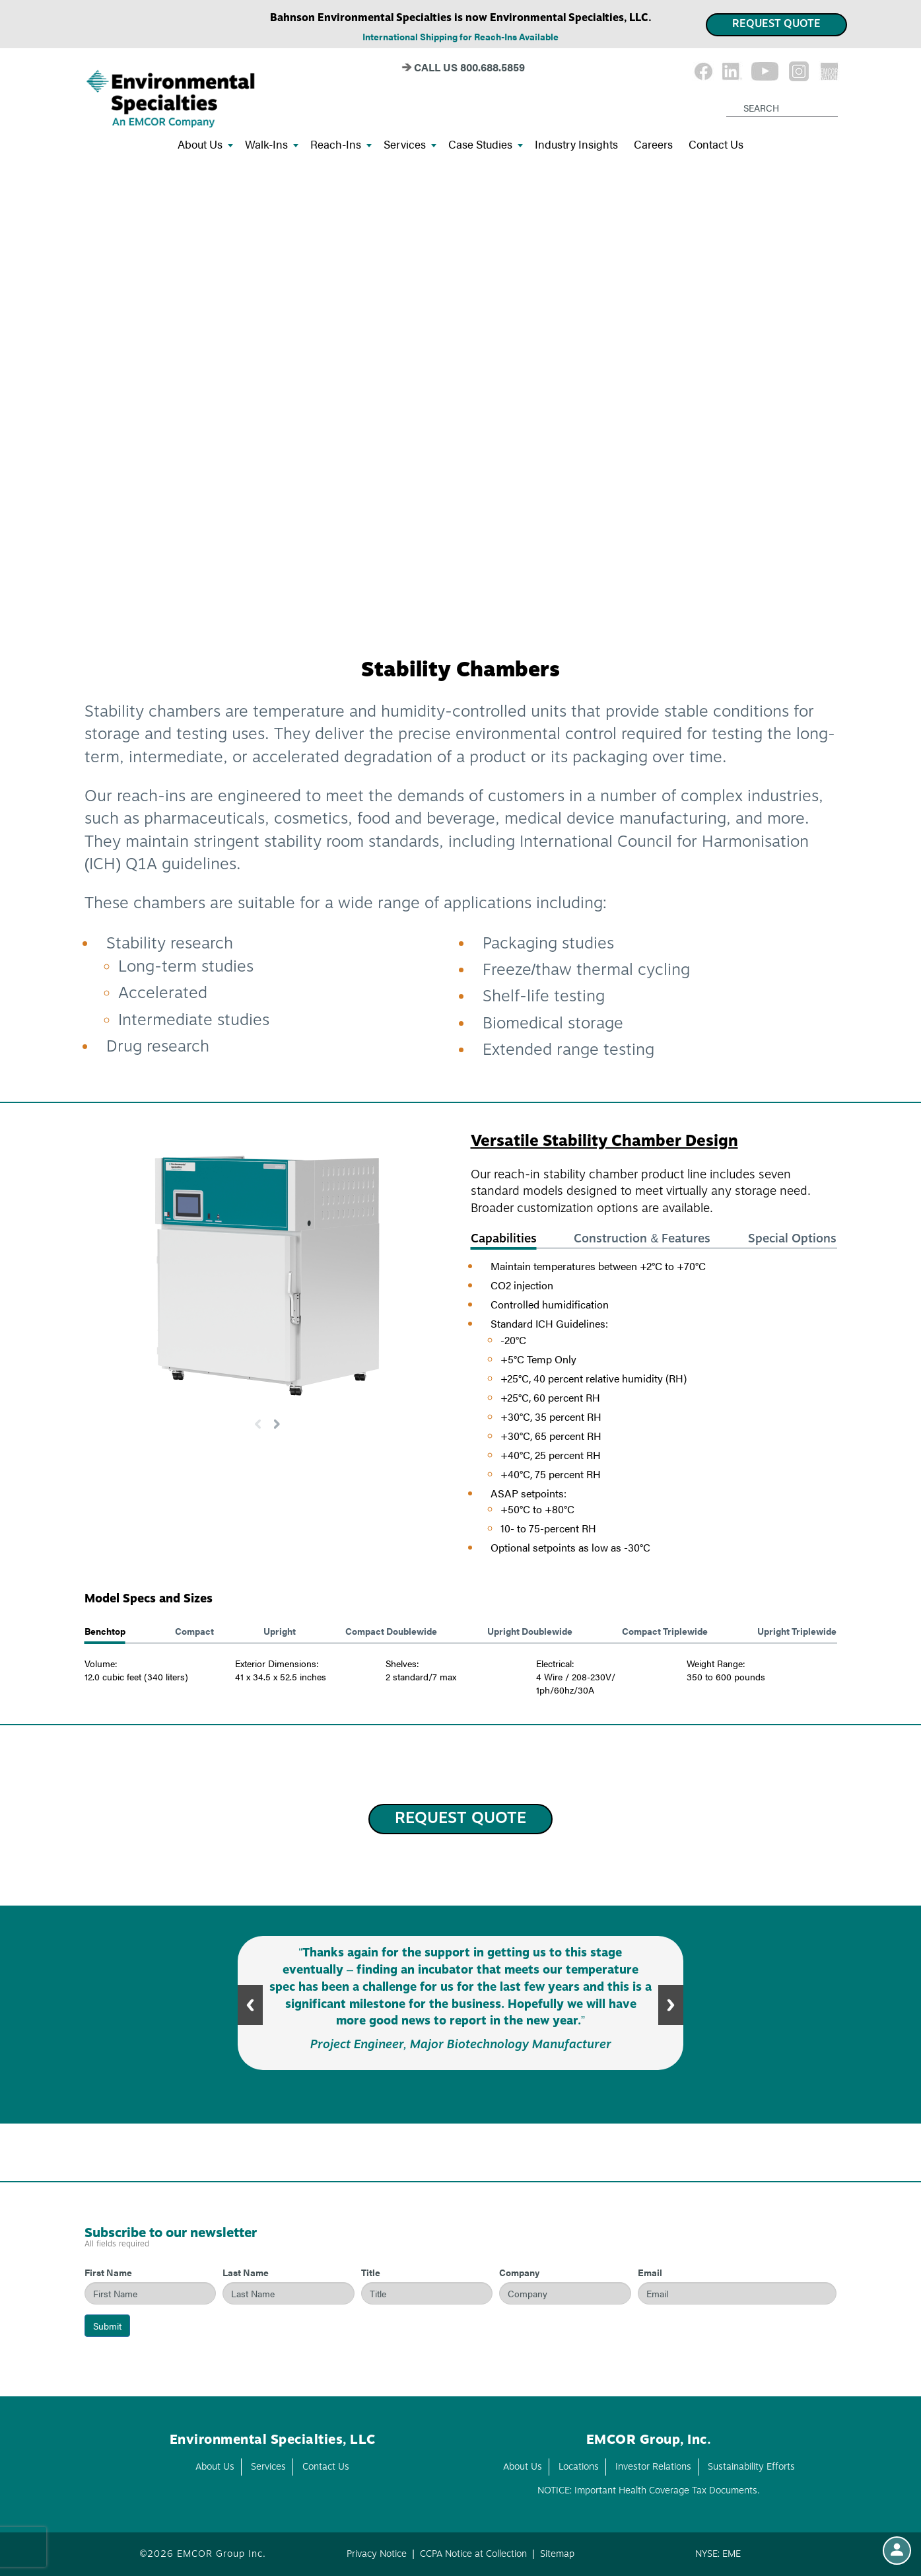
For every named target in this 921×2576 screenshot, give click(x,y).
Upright (279, 1630)
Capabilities (504, 1239)
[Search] (728, 97)
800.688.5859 (492, 67)
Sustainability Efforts (751, 2467)
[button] (277, 1424)
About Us (205, 144)
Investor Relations (653, 2467)
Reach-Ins (341, 144)
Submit (107, 2325)
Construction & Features (642, 1239)
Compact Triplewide (665, 1630)
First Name (108, 2272)
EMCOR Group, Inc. (649, 2440)
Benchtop (105, 1630)
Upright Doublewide (529, 1630)
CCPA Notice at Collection (473, 2554)
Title (370, 2272)
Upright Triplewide (796, 1630)
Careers (653, 144)
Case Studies (485, 144)
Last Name (245, 2272)
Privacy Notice (377, 2554)
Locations (579, 2467)
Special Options (792, 1239)
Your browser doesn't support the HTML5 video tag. (460, 400)
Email (650, 2272)
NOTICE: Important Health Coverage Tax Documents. (649, 2490)
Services (410, 144)
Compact (194, 1630)
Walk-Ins (271, 144)
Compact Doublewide (391, 1630)
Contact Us (716, 144)
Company (519, 2272)
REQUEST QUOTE (776, 24)
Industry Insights (576, 144)
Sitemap (557, 2554)
